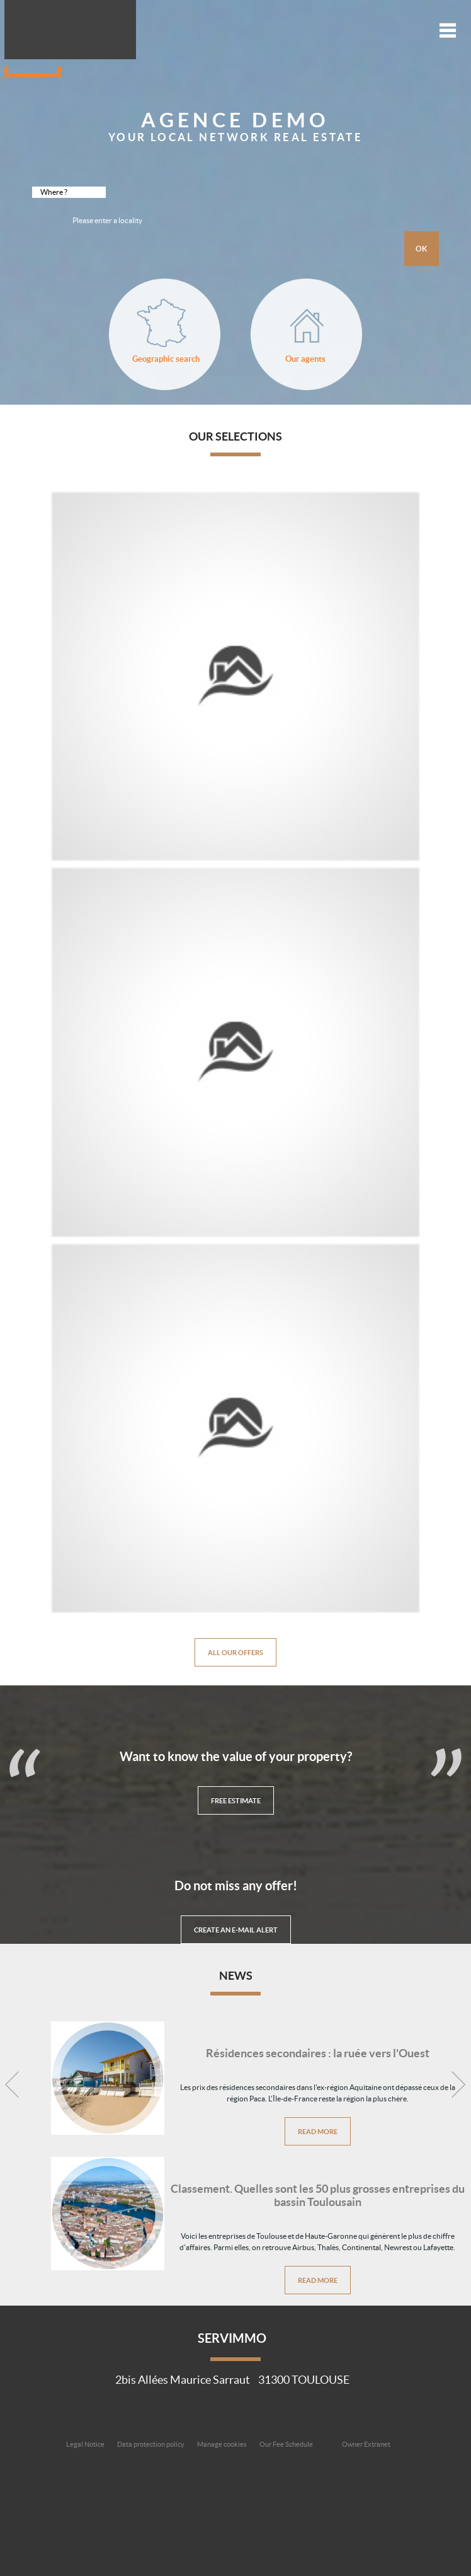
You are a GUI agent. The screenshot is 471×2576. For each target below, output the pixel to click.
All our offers (235, 1652)
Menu (448, 30)
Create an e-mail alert (236, 1930)
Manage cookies (222, 2444)
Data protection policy (150, 2444)
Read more (318, 2131)
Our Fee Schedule (286, 2444)
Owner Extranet (366, 2444)
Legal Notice (85, 2444)
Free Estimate (236, 1800)
